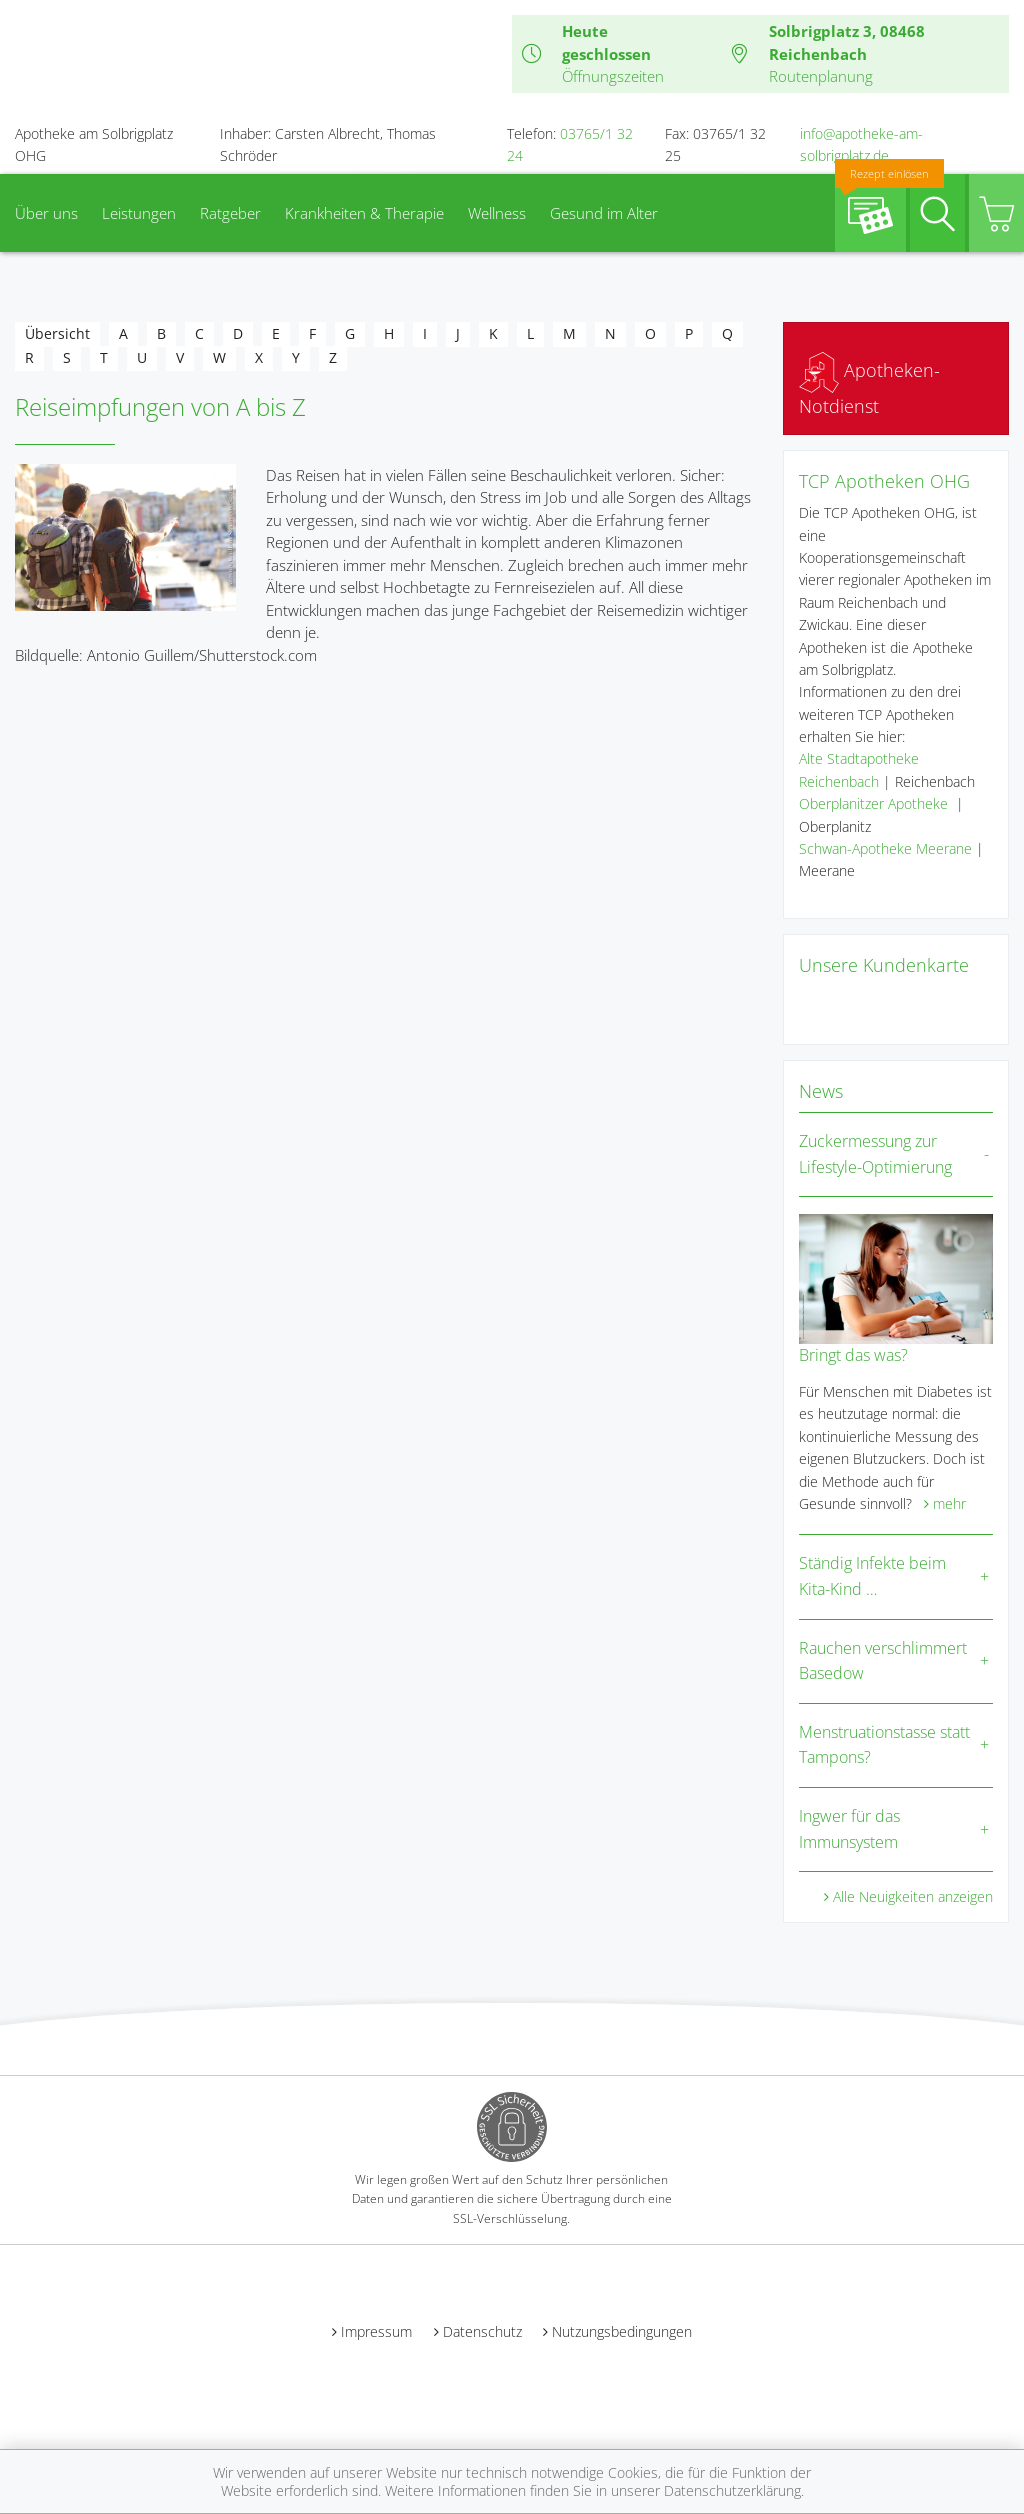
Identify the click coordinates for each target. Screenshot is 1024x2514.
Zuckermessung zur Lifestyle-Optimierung (875, 1154)
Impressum (376, 2331)
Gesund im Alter (604, 213)
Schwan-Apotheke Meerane (885, 848)
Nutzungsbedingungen (622, 2331)
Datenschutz (482, 2331)
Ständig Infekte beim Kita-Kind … (872, 1576)
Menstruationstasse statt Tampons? (884, 1745)
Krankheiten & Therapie (364, 213)
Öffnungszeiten (613, 76)
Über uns (46, 213)
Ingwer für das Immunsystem (849, 1829)
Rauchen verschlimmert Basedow (883, 1661)
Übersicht (57, 333)
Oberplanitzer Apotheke (873, 803)
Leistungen (139, 213)
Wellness (497, 213)
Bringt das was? (853, 1355)
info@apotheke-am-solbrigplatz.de (861, 144)
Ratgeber (230, 213)
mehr (949, 1503)
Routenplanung (821, 76)
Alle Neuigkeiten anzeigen (913, 1896)
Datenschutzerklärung (732, 2490)
